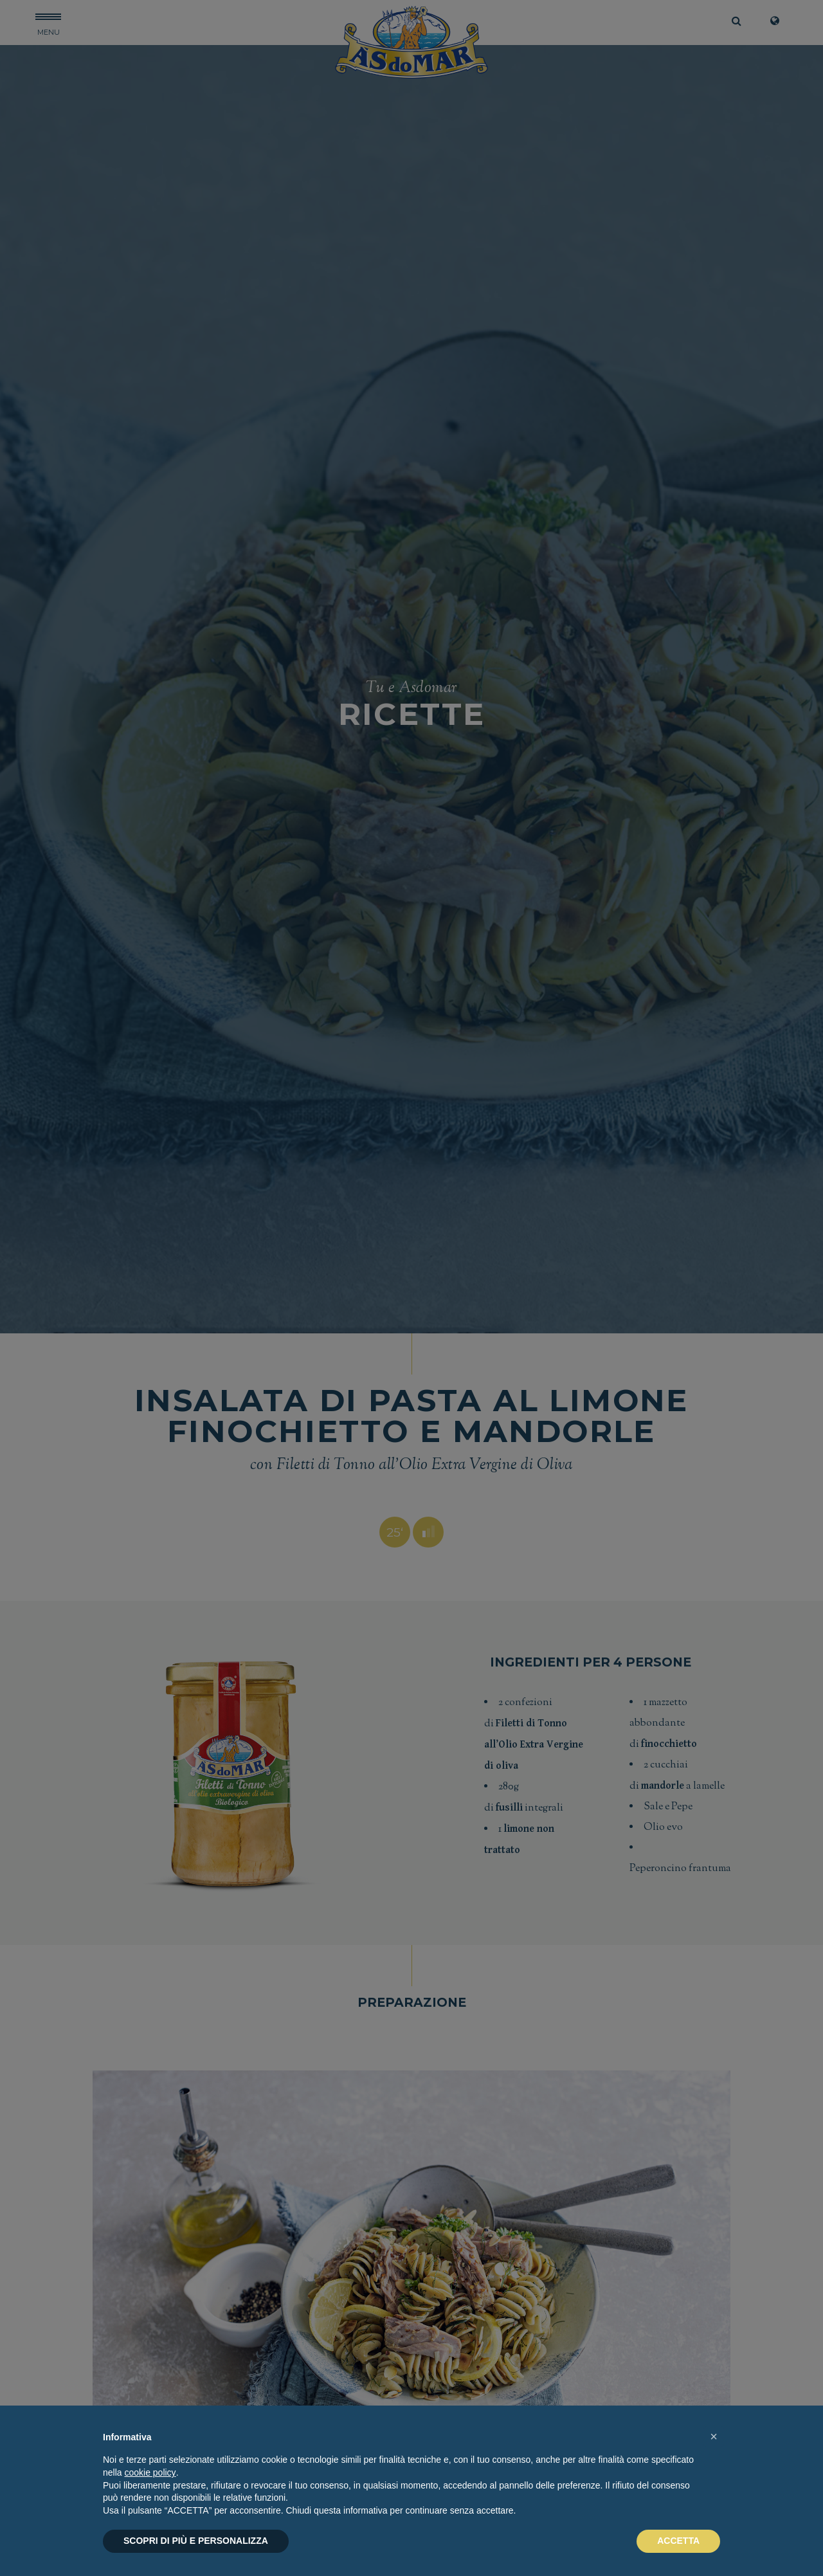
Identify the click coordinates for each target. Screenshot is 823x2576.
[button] (713, 2436)
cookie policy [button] (150, 2472)
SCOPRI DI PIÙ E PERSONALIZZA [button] (195, 2540)
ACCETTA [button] (678, 2540)
